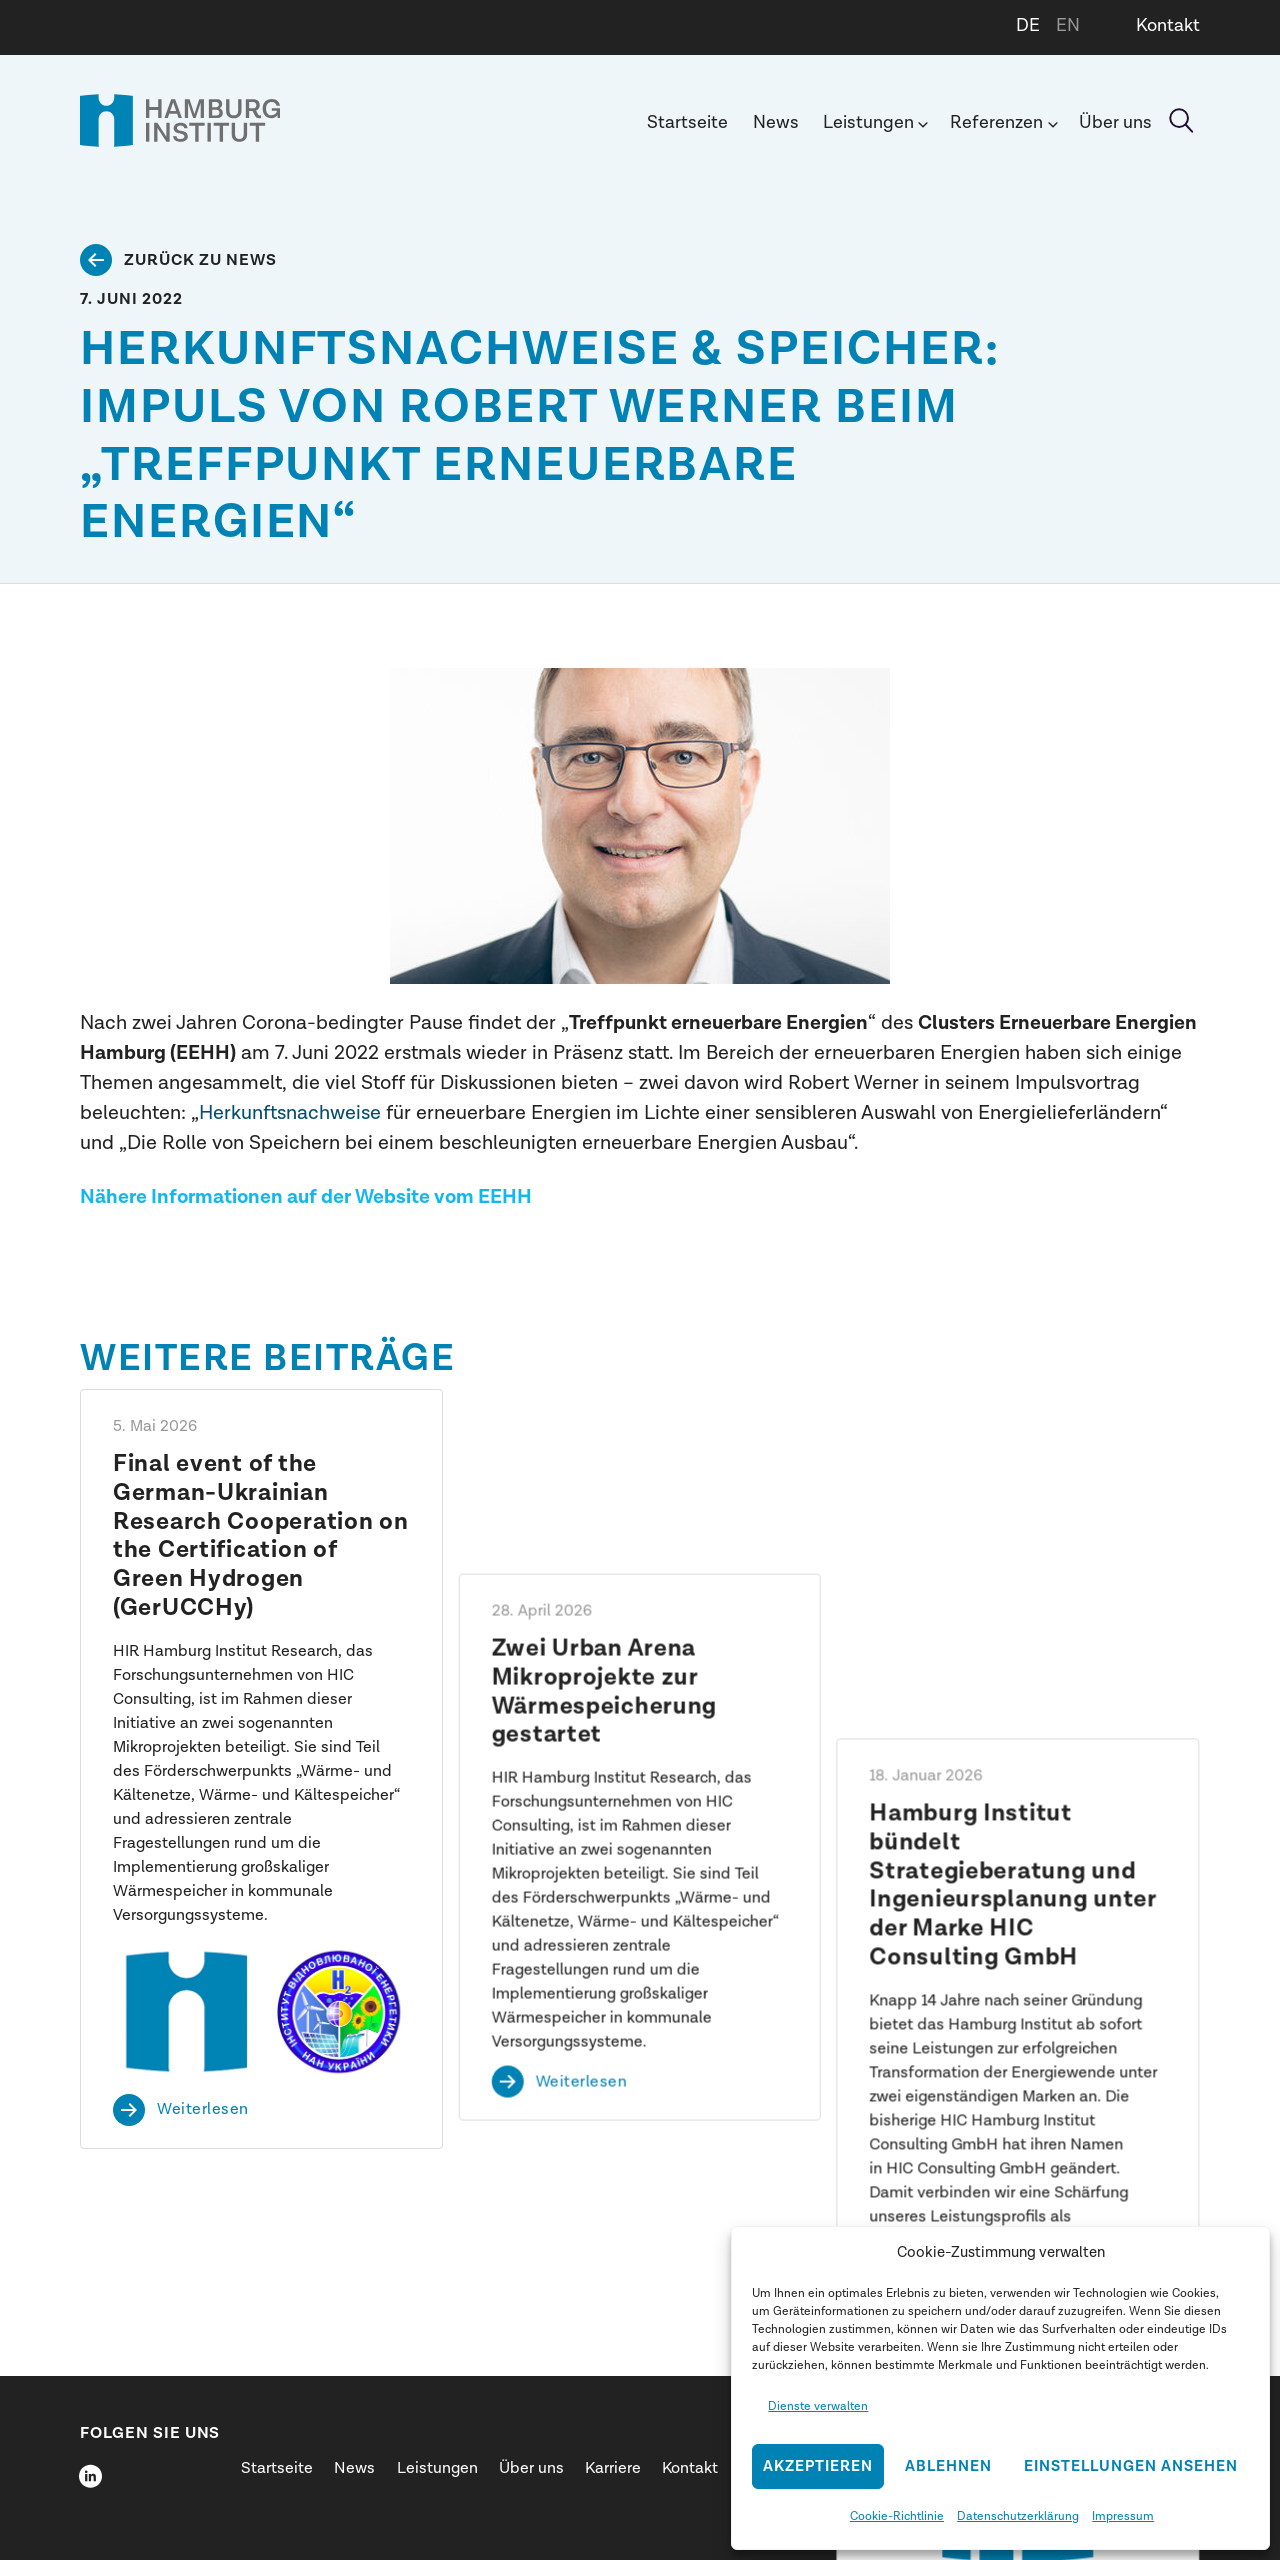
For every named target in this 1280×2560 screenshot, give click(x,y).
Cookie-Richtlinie (897, 2516)
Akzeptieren (818, 2466)
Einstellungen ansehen (1131, 2466)
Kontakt (1168, 25)
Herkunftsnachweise (290, 1112)
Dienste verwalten (818, 2406)
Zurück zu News (200, 260)
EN (1068, 25)
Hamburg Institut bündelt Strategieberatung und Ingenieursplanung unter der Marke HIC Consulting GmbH (1013, 1536)
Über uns (1115, 122)
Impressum (1123, 2516)
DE (1028, 25)
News (776, 122)
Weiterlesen (203, 2110)
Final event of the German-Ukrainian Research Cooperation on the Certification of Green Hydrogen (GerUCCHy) (261, 1536)
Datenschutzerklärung (1018, 2516)
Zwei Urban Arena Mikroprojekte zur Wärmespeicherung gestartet (605, 1507)
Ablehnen (948, 2466)
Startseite (687, 122)
